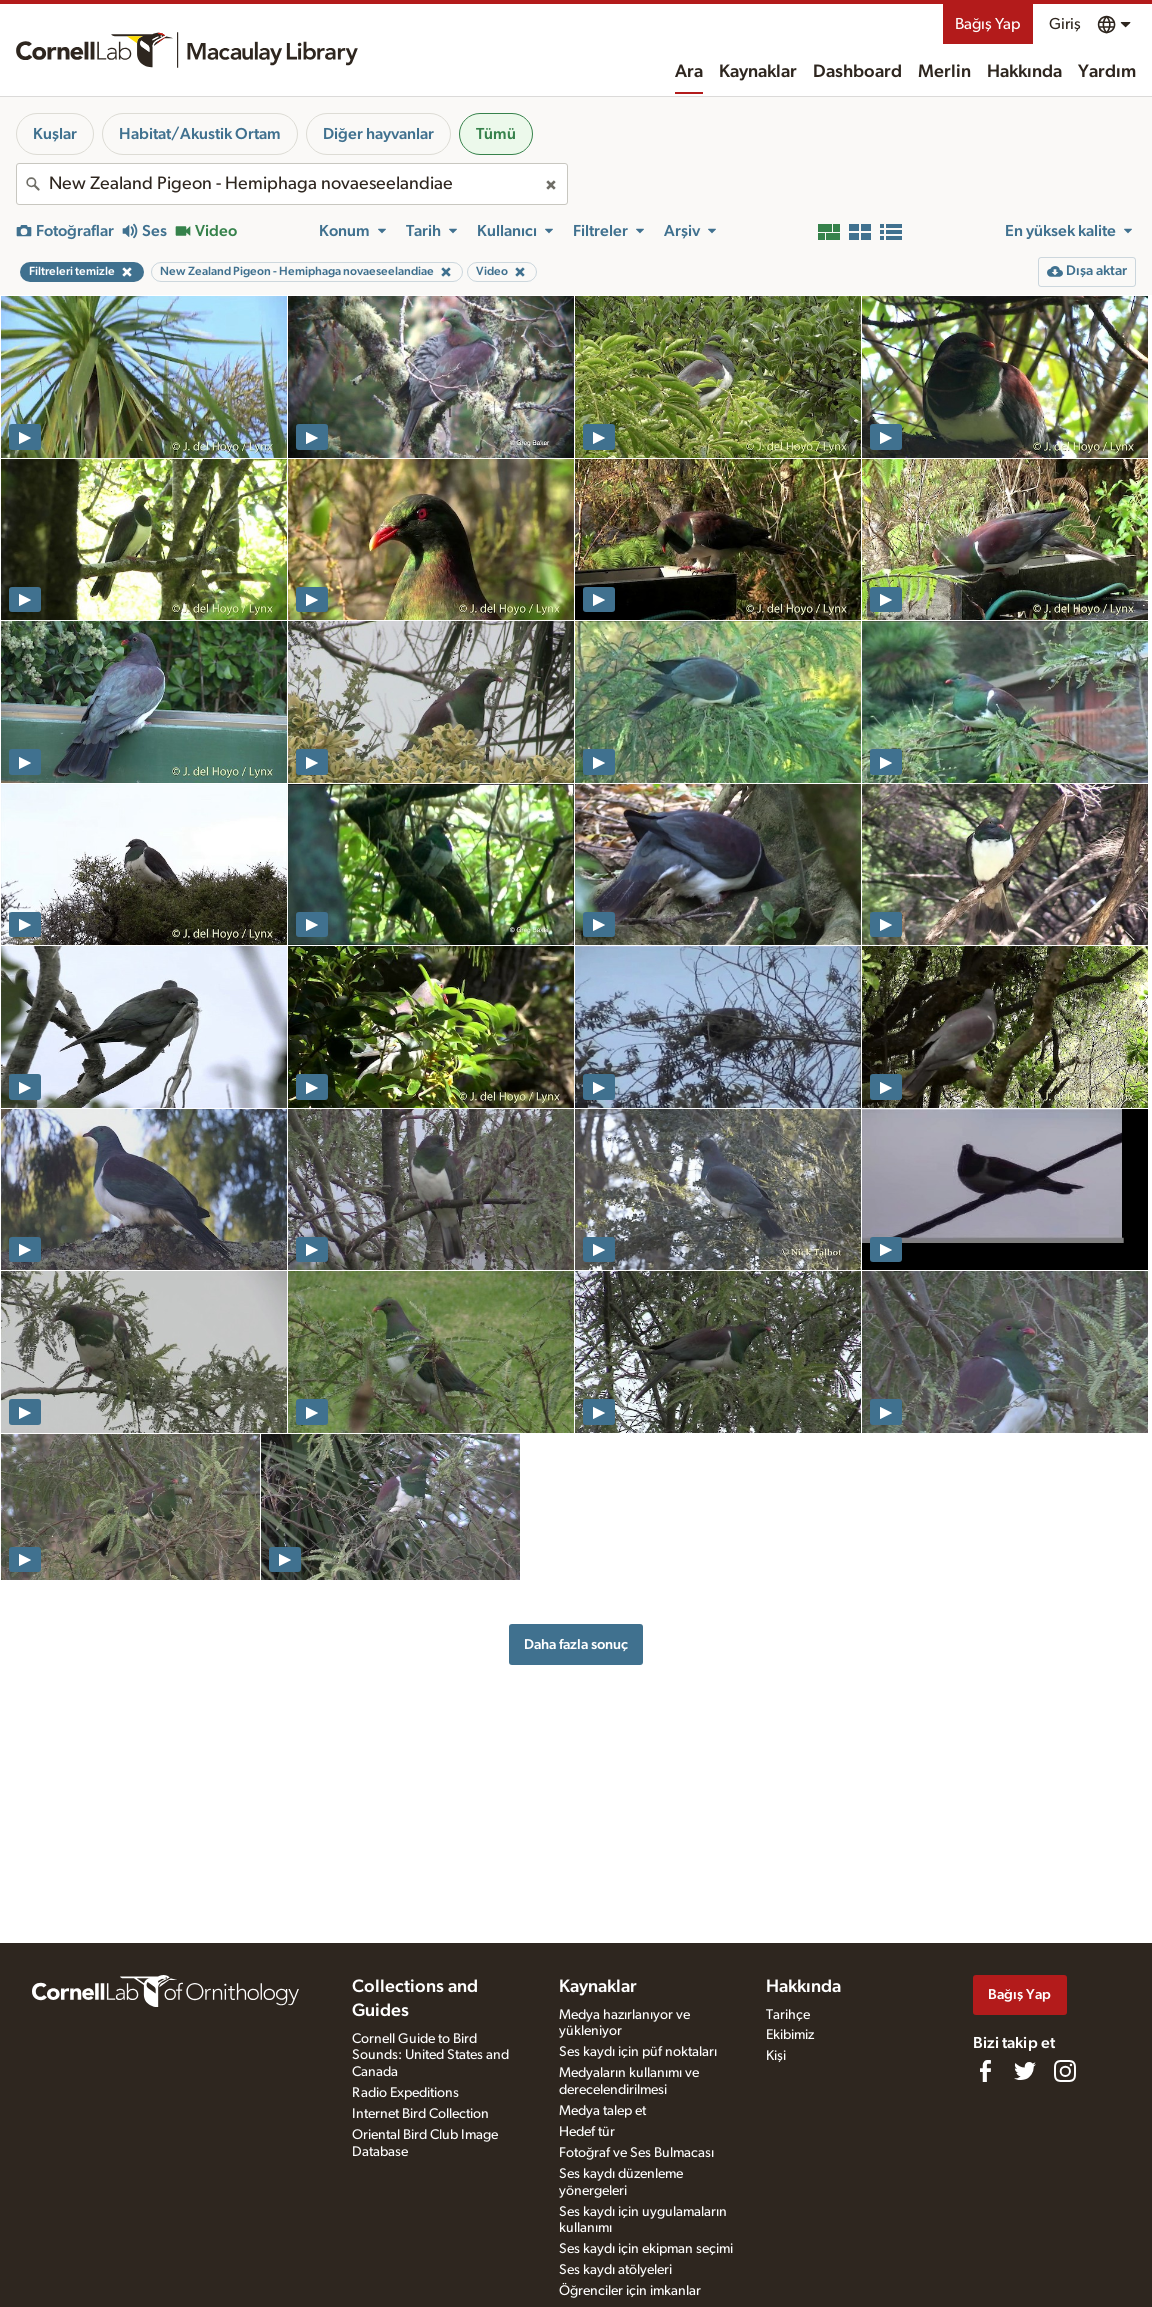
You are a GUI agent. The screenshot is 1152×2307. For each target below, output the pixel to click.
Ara (689, 72)
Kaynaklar (758, 72)
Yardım (1107, 72)
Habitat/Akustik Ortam (200, 134)
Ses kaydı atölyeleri (615, 2270)
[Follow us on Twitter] (1025, 2071)
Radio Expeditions (405, 2093)
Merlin (944, 72)
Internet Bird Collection (420, 2114)
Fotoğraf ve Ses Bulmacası (636, 2153)
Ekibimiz (790, 2035)
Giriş (1065, 24)
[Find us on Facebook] (985, 2071)
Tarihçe (788, 2015)
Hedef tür (587, 2132)
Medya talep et (602, 2111)
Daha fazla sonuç (576, 1644)
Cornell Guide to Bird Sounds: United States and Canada (430, 2056)
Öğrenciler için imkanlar (630, 2291)
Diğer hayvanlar (378, 134)
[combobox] (292, 184)
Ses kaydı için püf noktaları (638, 2052)
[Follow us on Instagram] (1065, 2071)
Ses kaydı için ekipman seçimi (646, 2249)
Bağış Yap (988, 24)
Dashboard (857, 72)
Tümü (496, 134)
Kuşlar (55, 134)
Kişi (776, 2056)
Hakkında (1024, 72)
